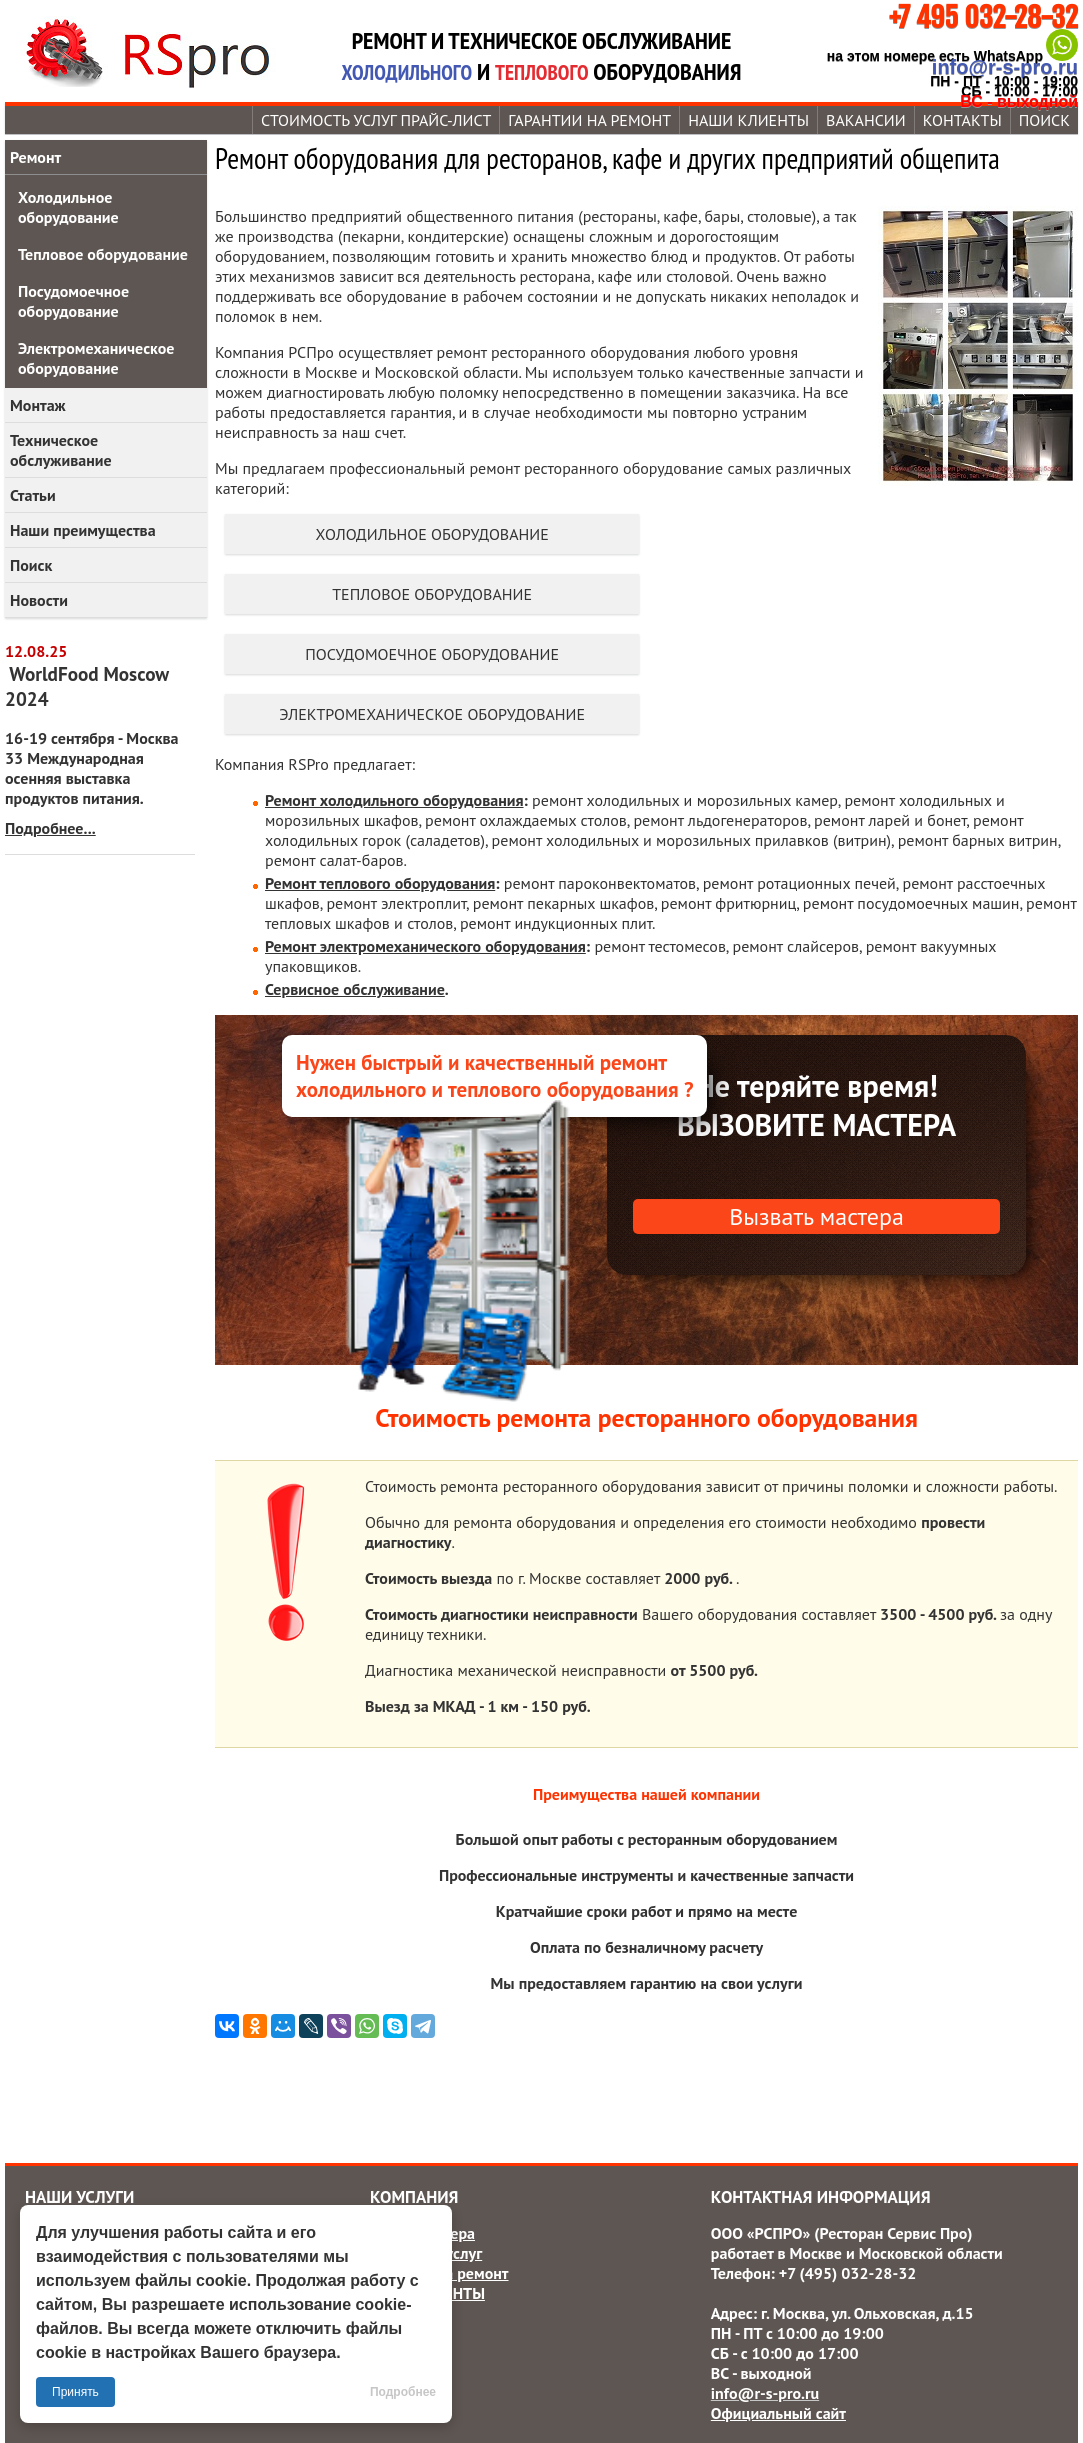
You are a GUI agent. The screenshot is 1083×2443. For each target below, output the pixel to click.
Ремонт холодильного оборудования (394, 800)
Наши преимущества (83, 530)
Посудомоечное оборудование (432, 654)
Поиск (31, 565)
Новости (39, 600)
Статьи (33, 495)
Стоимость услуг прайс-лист (376, 120)
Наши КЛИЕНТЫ (748, 120)
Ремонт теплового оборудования (380, 883)
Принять (75, 2392)
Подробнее (403, 2392)
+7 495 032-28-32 (983, 17)
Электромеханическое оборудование (432, 714)
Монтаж (38, 405)
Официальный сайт (778, 2413)
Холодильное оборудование (431, 534)
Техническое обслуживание (61, 450)
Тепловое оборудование (432, 594)
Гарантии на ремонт (589, 120)
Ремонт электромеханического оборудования (425, 946)
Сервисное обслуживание (355, 989)
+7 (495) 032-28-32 (847, 2273)
